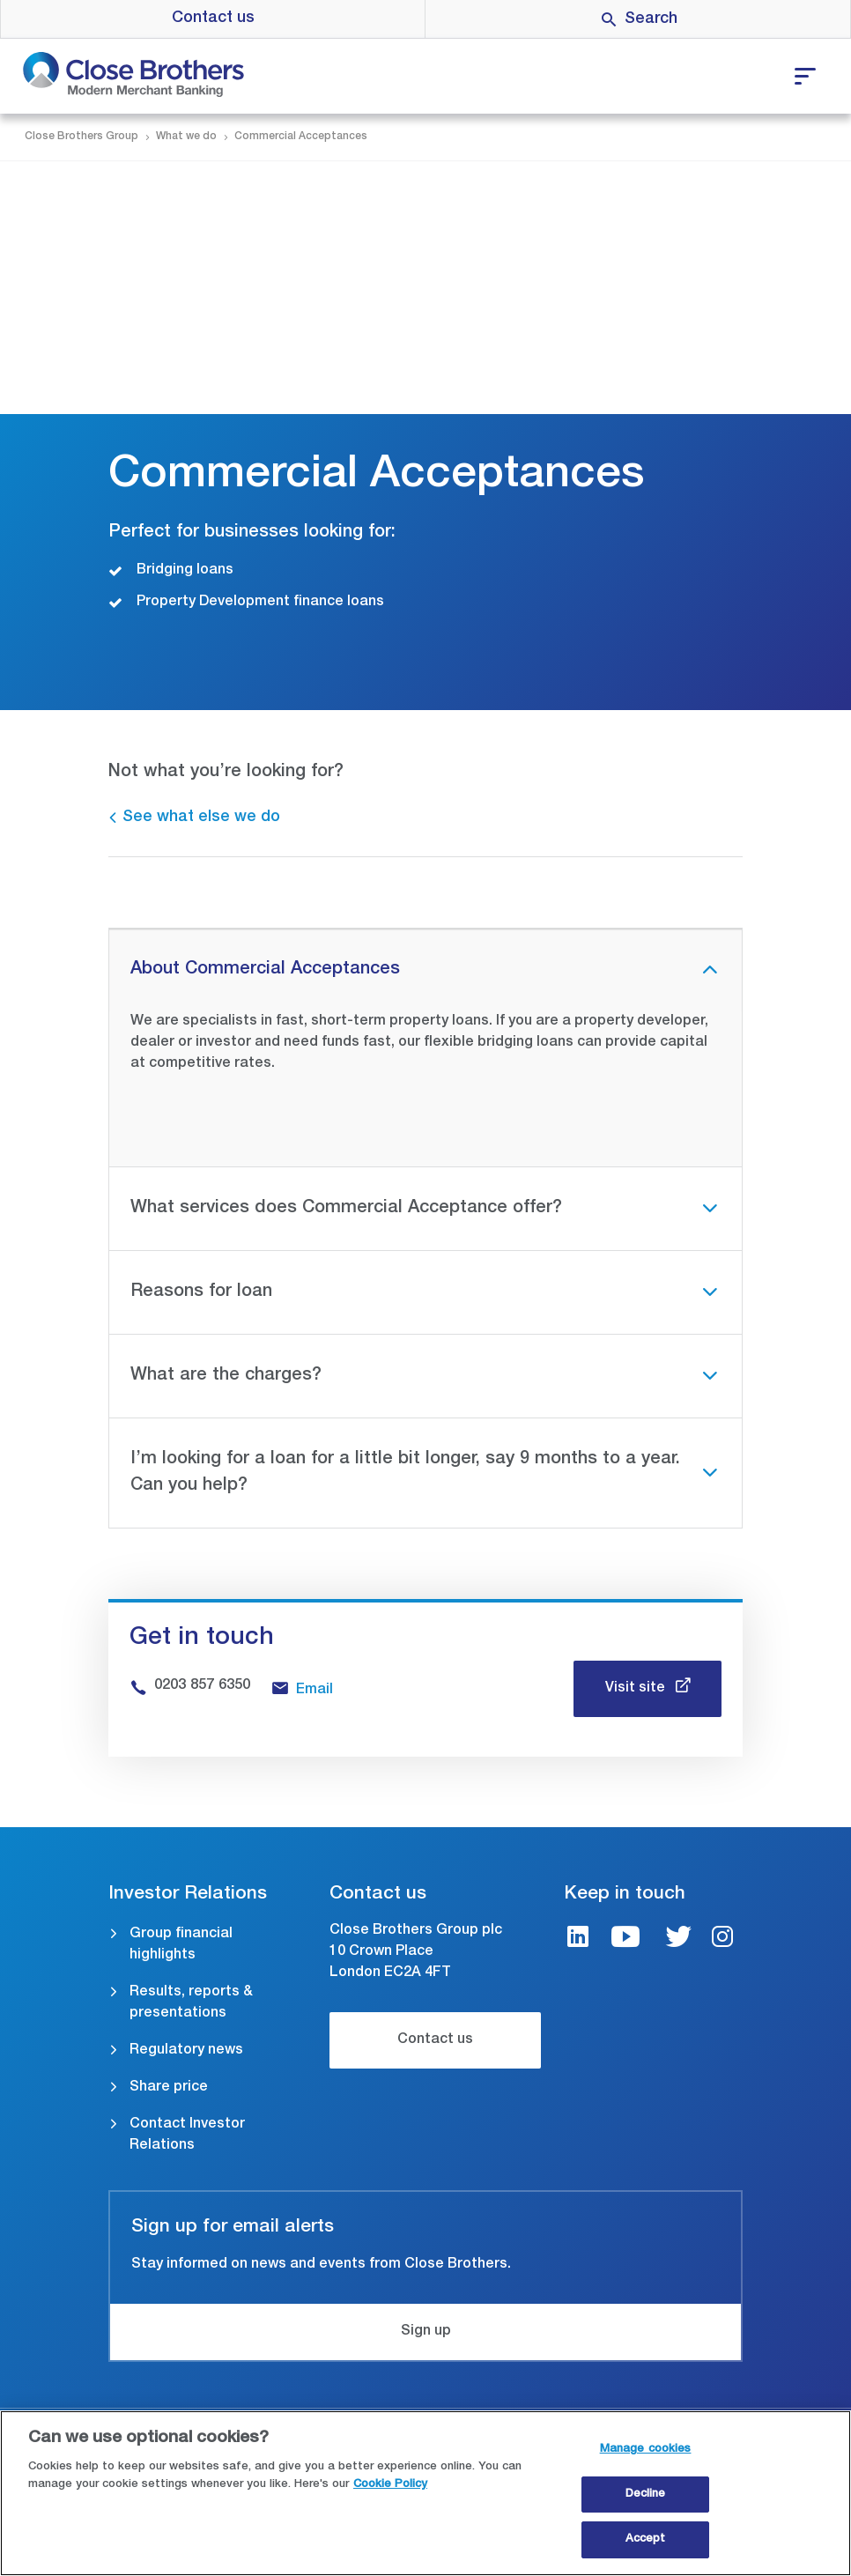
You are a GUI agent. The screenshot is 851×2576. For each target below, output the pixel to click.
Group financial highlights (181, 1945)
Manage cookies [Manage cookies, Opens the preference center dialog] (646, 2449)
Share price (169, 2088)
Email (314, 1691)
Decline (645, 2494)
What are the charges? (226, 1376)
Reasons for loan (201, 1292)
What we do (186, 136)
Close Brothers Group (81, 136)
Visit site (637, 1689)
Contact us (213, 18)
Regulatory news (186, 2051)
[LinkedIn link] (578, 1939)
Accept (645, 2539)
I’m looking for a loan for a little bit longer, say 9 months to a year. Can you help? (405, 1473)
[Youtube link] (625, 1939)
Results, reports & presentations (191, 2003)
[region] (425, 2493)
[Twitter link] (678, 1939)
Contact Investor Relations (187, 2135)
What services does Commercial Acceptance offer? (346, 1209)
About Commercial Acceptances (265, 970)
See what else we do (201, 817)
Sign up (426, 2332)
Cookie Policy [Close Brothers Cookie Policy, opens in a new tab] (390, 2485)
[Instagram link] (722, 1939)
